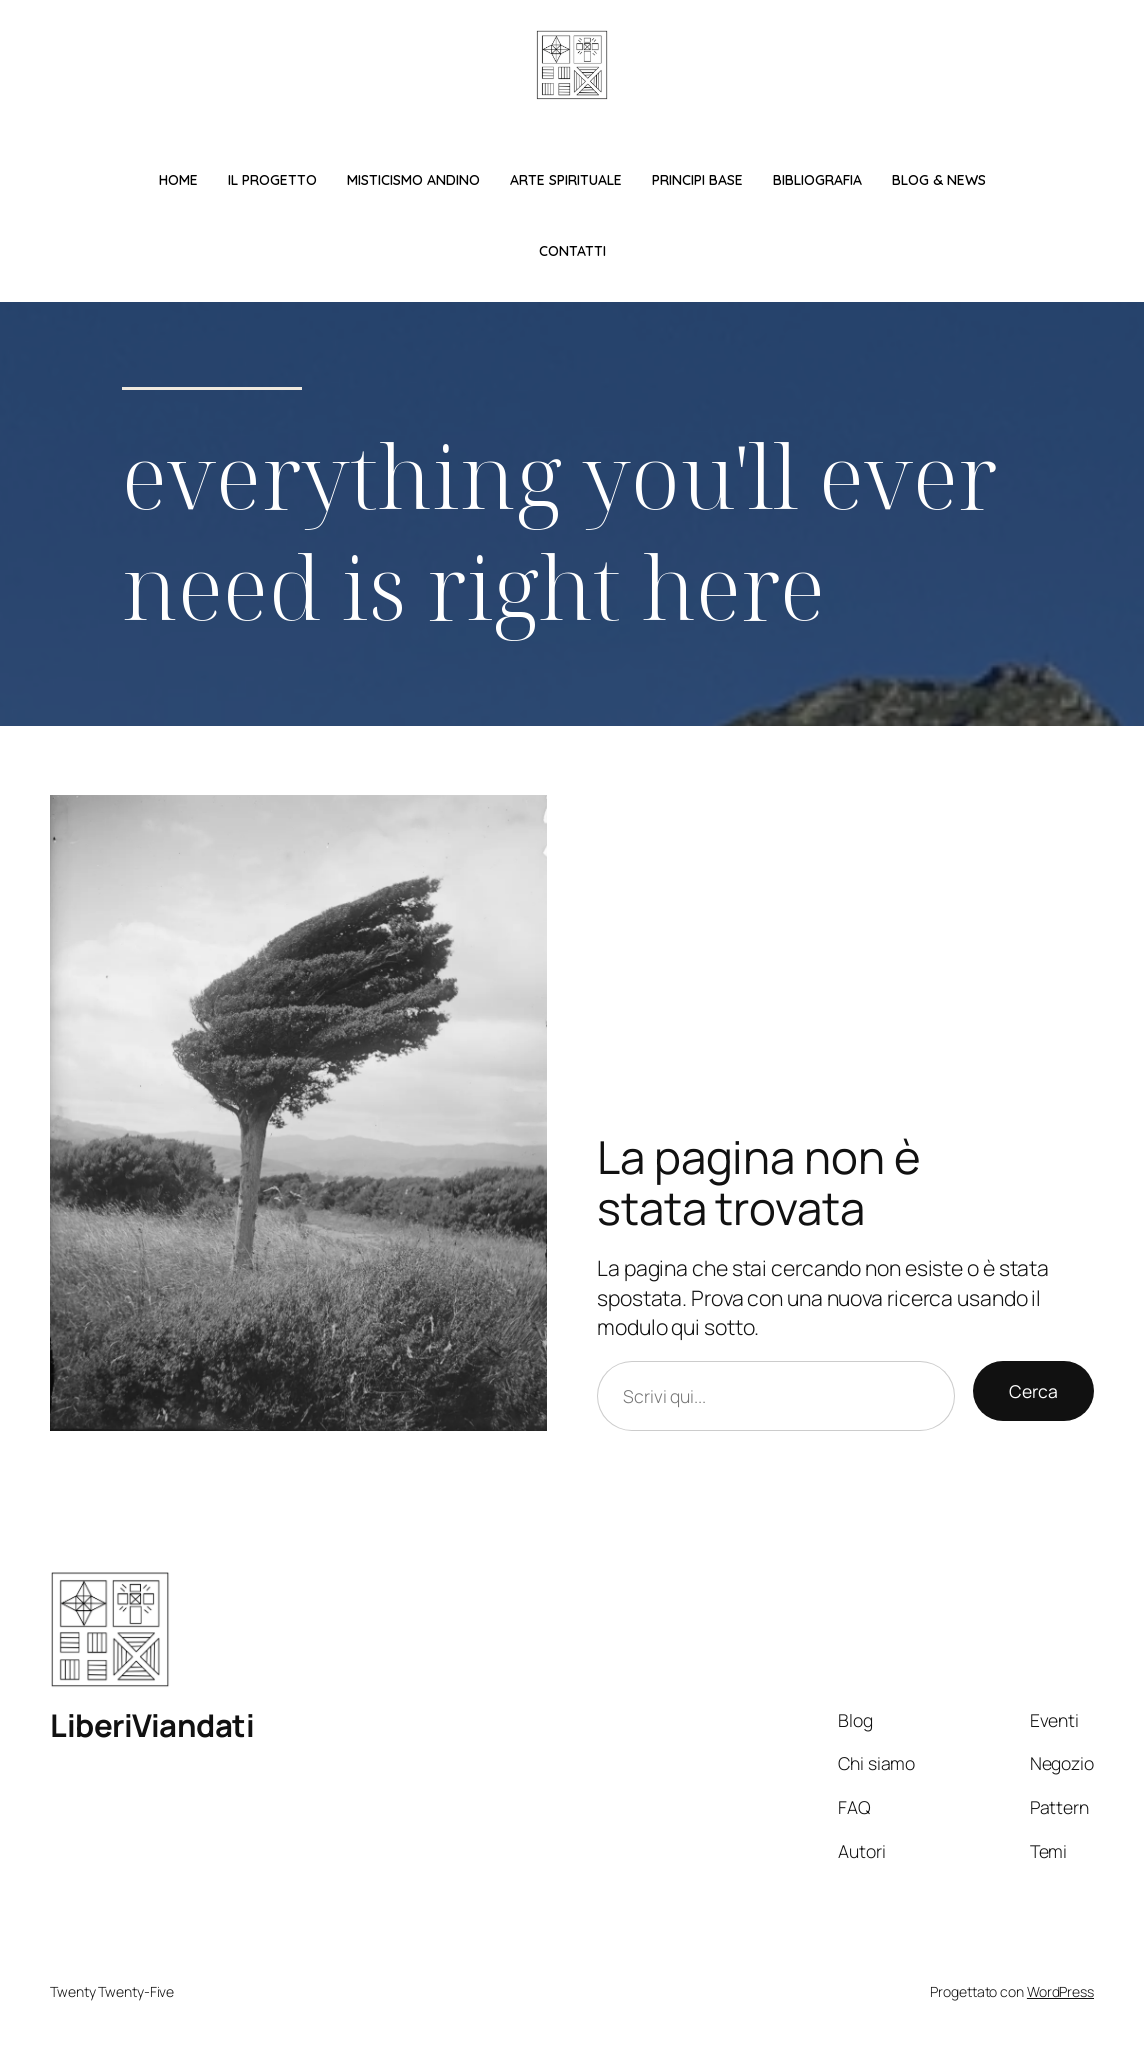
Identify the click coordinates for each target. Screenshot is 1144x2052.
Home (178, 180)
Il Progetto (272, 180)
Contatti (572, 251)
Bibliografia (817, 180)
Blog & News (939, 180)
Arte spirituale (566, 180)
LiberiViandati (152, 1725)
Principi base (697, 180)
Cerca (1033, 1391)
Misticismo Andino (413, 180)
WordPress (1060, 1991)
